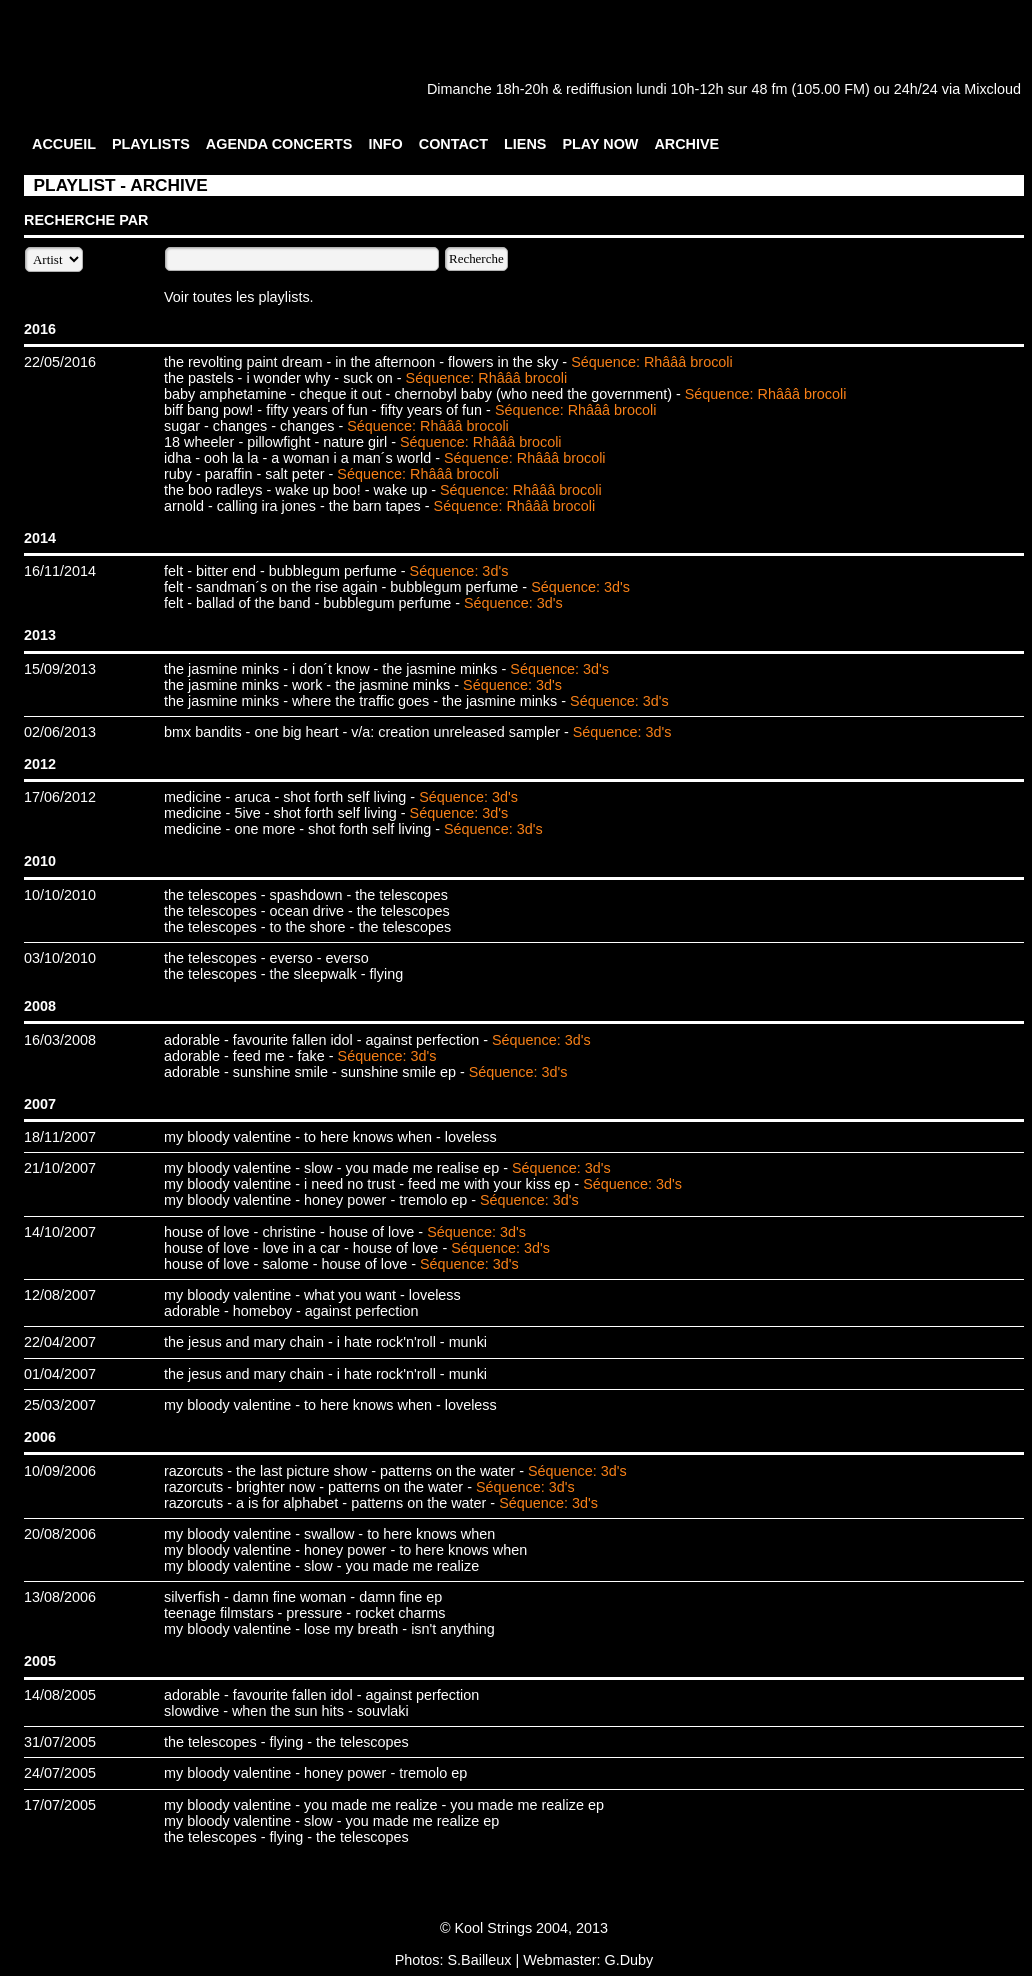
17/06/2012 (60, 797)
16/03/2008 (60, 1040)
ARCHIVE (686, 144)
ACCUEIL (64, 144)
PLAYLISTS (151, 144)
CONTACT (453, 144)
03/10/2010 (60, 958)
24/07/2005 (60, 1773)
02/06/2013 (60, 732)
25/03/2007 (60, 1405)
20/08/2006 (60, 1534)
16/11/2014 (60, 571)
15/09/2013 (60, 669)
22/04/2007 (60, 1342)
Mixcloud (992, 89)
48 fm (769, 89)
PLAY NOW (600, 144)
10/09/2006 (60, 1471)
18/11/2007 (60, 1137)
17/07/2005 (60, 1805)
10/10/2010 (60, 895)
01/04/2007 (60, 1374)
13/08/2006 (60, 1597)
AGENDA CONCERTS (279, 144)
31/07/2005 (60, 1742)
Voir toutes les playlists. (239, 297)
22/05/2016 (60, 362)
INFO (385, 144)
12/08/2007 (60, 1295)
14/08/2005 (60, 1695)
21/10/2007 (60, 1168)
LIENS (525, 144)
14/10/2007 (60, 1232)
